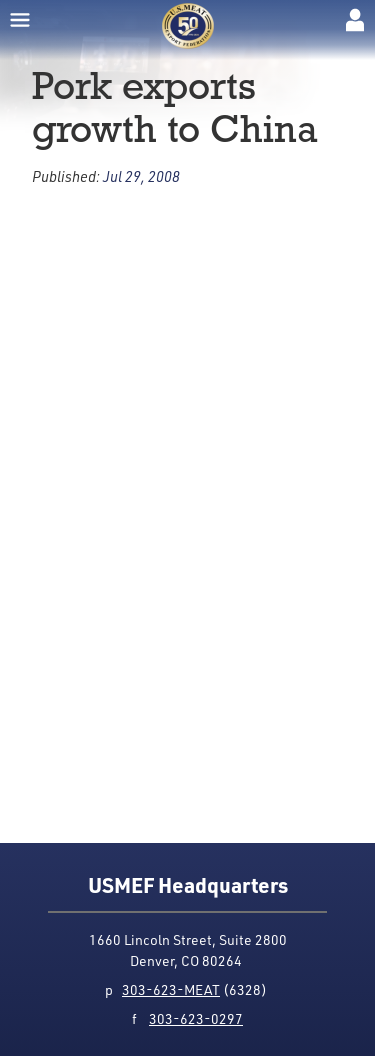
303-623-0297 (196, 1018)
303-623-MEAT (171, 989)
